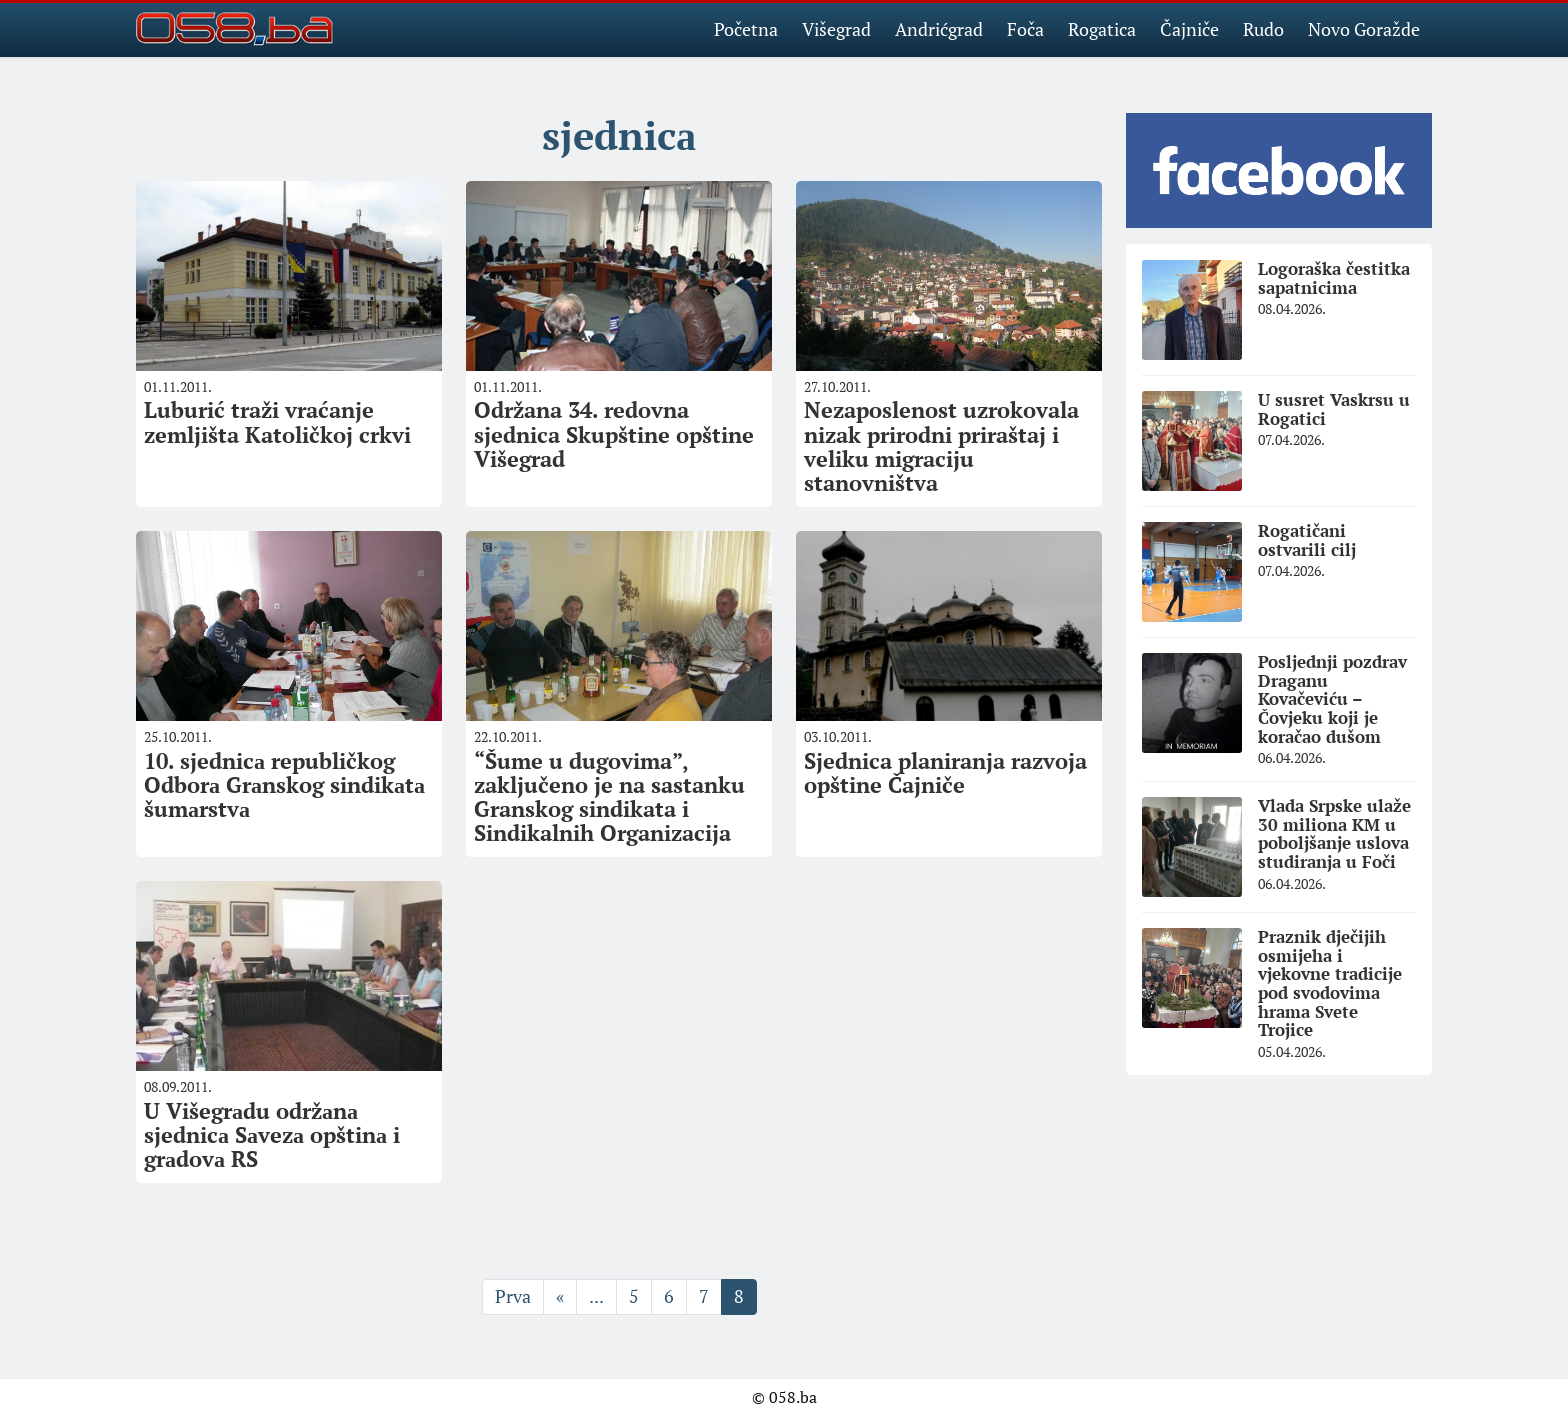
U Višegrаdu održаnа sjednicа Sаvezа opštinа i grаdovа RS (272, 1134)
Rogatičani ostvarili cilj (1307, 540)
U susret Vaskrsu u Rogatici (1334, 409)
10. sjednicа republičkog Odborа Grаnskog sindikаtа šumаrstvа (284, 784)
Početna (746, 29)
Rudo (1263, 29)
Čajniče (1189, 29)
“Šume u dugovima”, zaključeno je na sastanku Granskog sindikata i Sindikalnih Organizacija (609, 797)
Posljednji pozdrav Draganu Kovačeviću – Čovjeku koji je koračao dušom (1332, 699)
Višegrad (836, 29)
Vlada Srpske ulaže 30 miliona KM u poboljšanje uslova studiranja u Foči (1334, 833)
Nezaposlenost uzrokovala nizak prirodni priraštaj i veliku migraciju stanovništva (941, 446)
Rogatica (1102, 29)
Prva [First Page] (513, 1296)
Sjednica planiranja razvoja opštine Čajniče (945, 772)
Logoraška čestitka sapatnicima (1334, 278)
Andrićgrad (939, 29)
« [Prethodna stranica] (560, 1296)
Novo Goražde (1364, 29)
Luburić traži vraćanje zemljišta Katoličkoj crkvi (277, 421)
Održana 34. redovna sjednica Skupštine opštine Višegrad (614, 433)
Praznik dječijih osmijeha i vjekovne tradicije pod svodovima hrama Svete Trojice (1330, 983)
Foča (1025, 29)
